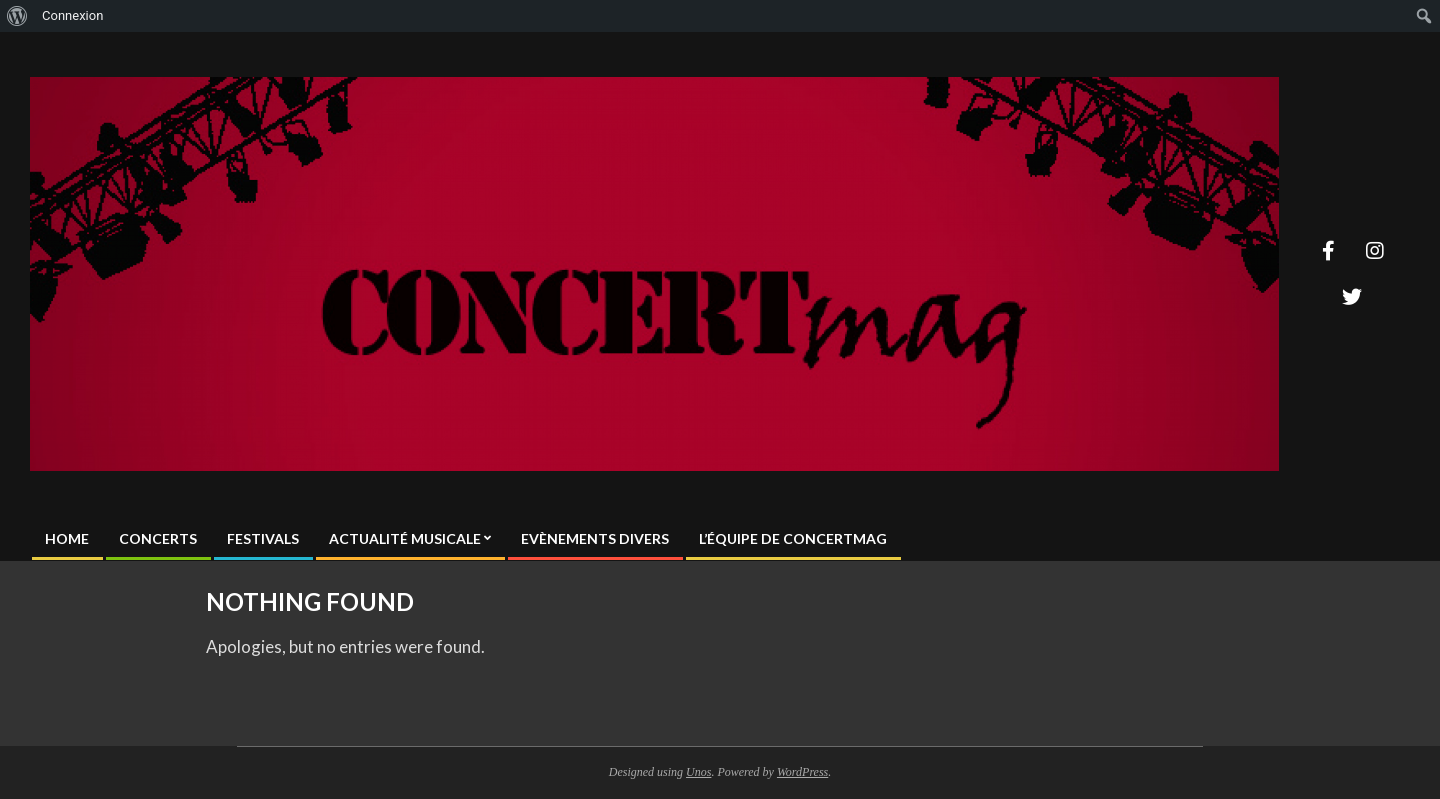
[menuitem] (17, 16)
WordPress (802, 772)
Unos (698, 772)
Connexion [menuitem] (72, 15)
